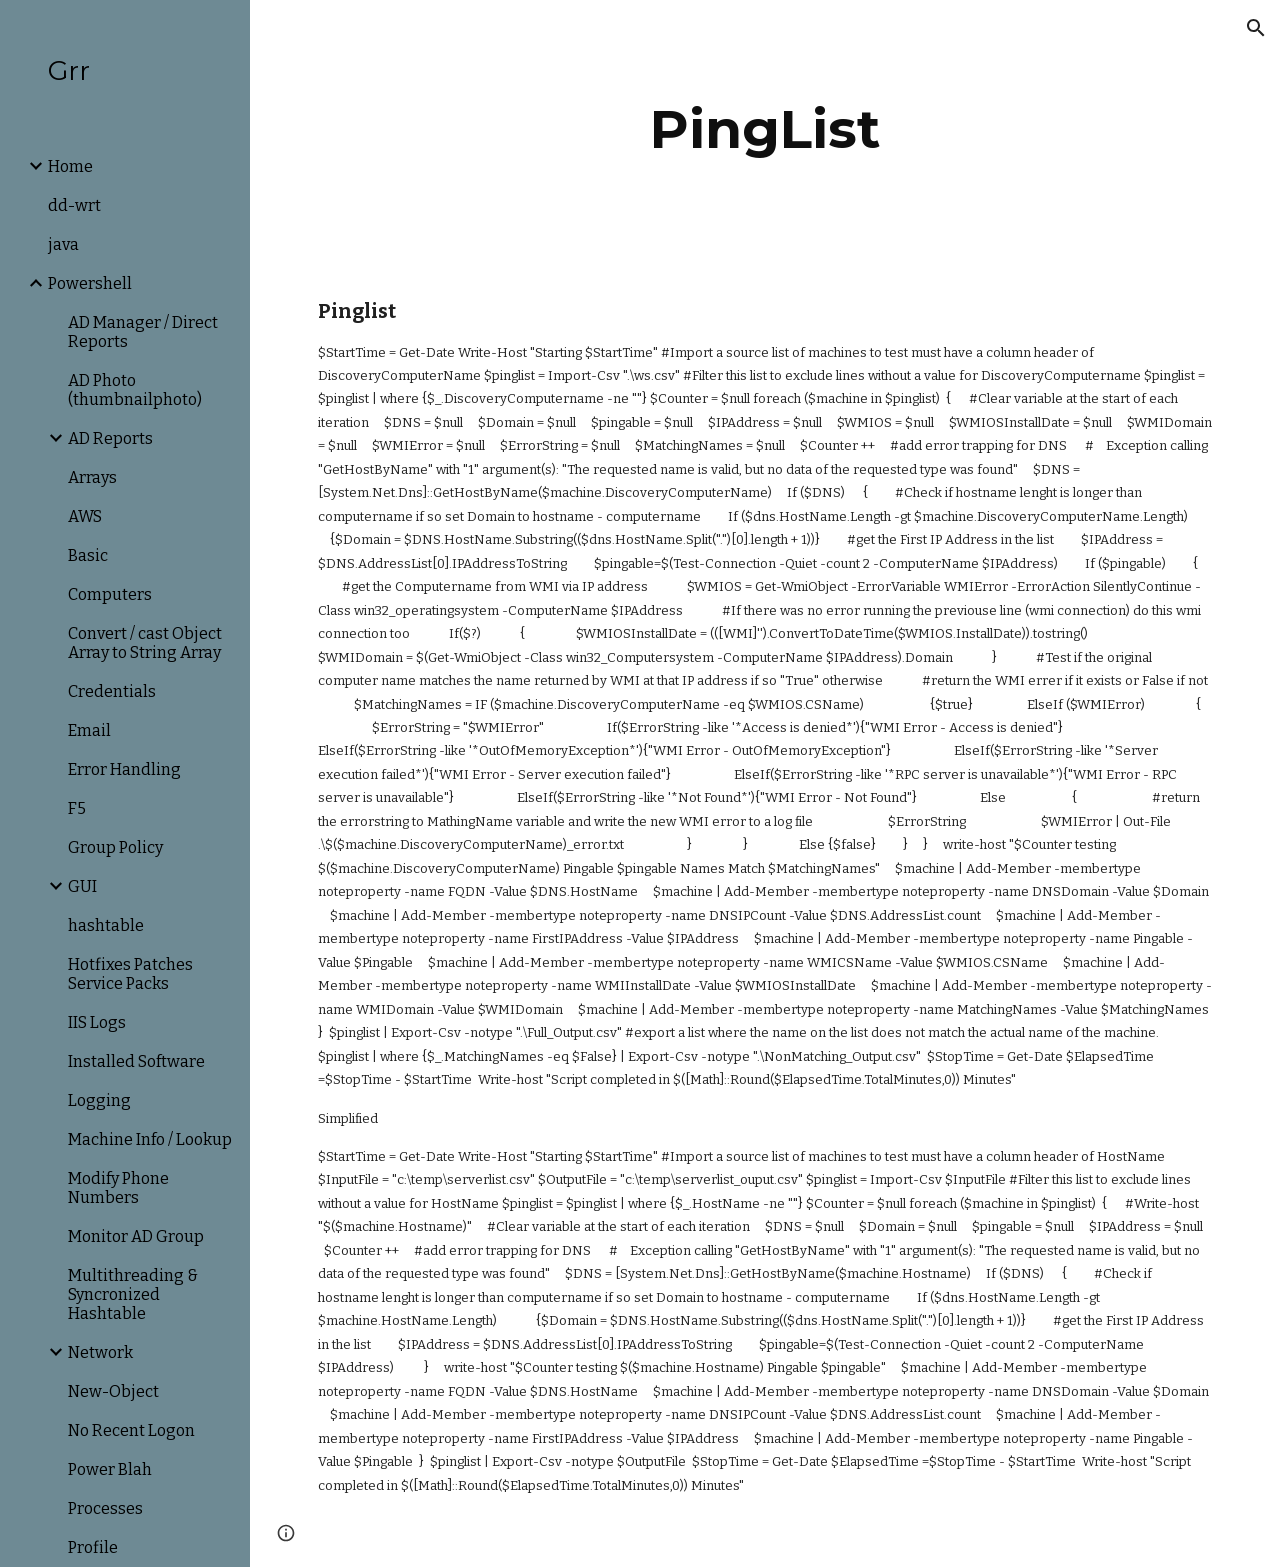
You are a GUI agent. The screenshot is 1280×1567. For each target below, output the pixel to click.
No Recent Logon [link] (131, 1430)
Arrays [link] (92, 477)
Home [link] (70, 166)
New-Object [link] (113, 1391)
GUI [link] (82, 886)
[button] (1256, 28)
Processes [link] (105, 1508)
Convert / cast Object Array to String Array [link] (145, 643)
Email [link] (89, 730)
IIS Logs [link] (97, 1022)
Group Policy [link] (115, 847)
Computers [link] (110, 594)
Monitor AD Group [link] (136, 1236)
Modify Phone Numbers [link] (118, 1188)
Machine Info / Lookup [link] (150, 1139)
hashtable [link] (106, 925)
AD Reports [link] (110, 438)
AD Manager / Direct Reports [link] (143, 332)
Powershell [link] (90, 283)
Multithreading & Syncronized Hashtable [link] (133, 1294)
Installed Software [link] (136, 1061)
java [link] (63, 244)
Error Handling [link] (124, 769)
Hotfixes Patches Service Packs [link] (130, 974)
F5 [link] (77, 808)
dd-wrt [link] (74, 205)
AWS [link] (85, 516)
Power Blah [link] (110, 1469)
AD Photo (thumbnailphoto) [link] (135, 390)
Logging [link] (99, 1100)
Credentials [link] (112, 691)
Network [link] (100, 1352)
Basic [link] (88, 555)
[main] (764, 129)
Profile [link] (93, 1547)
